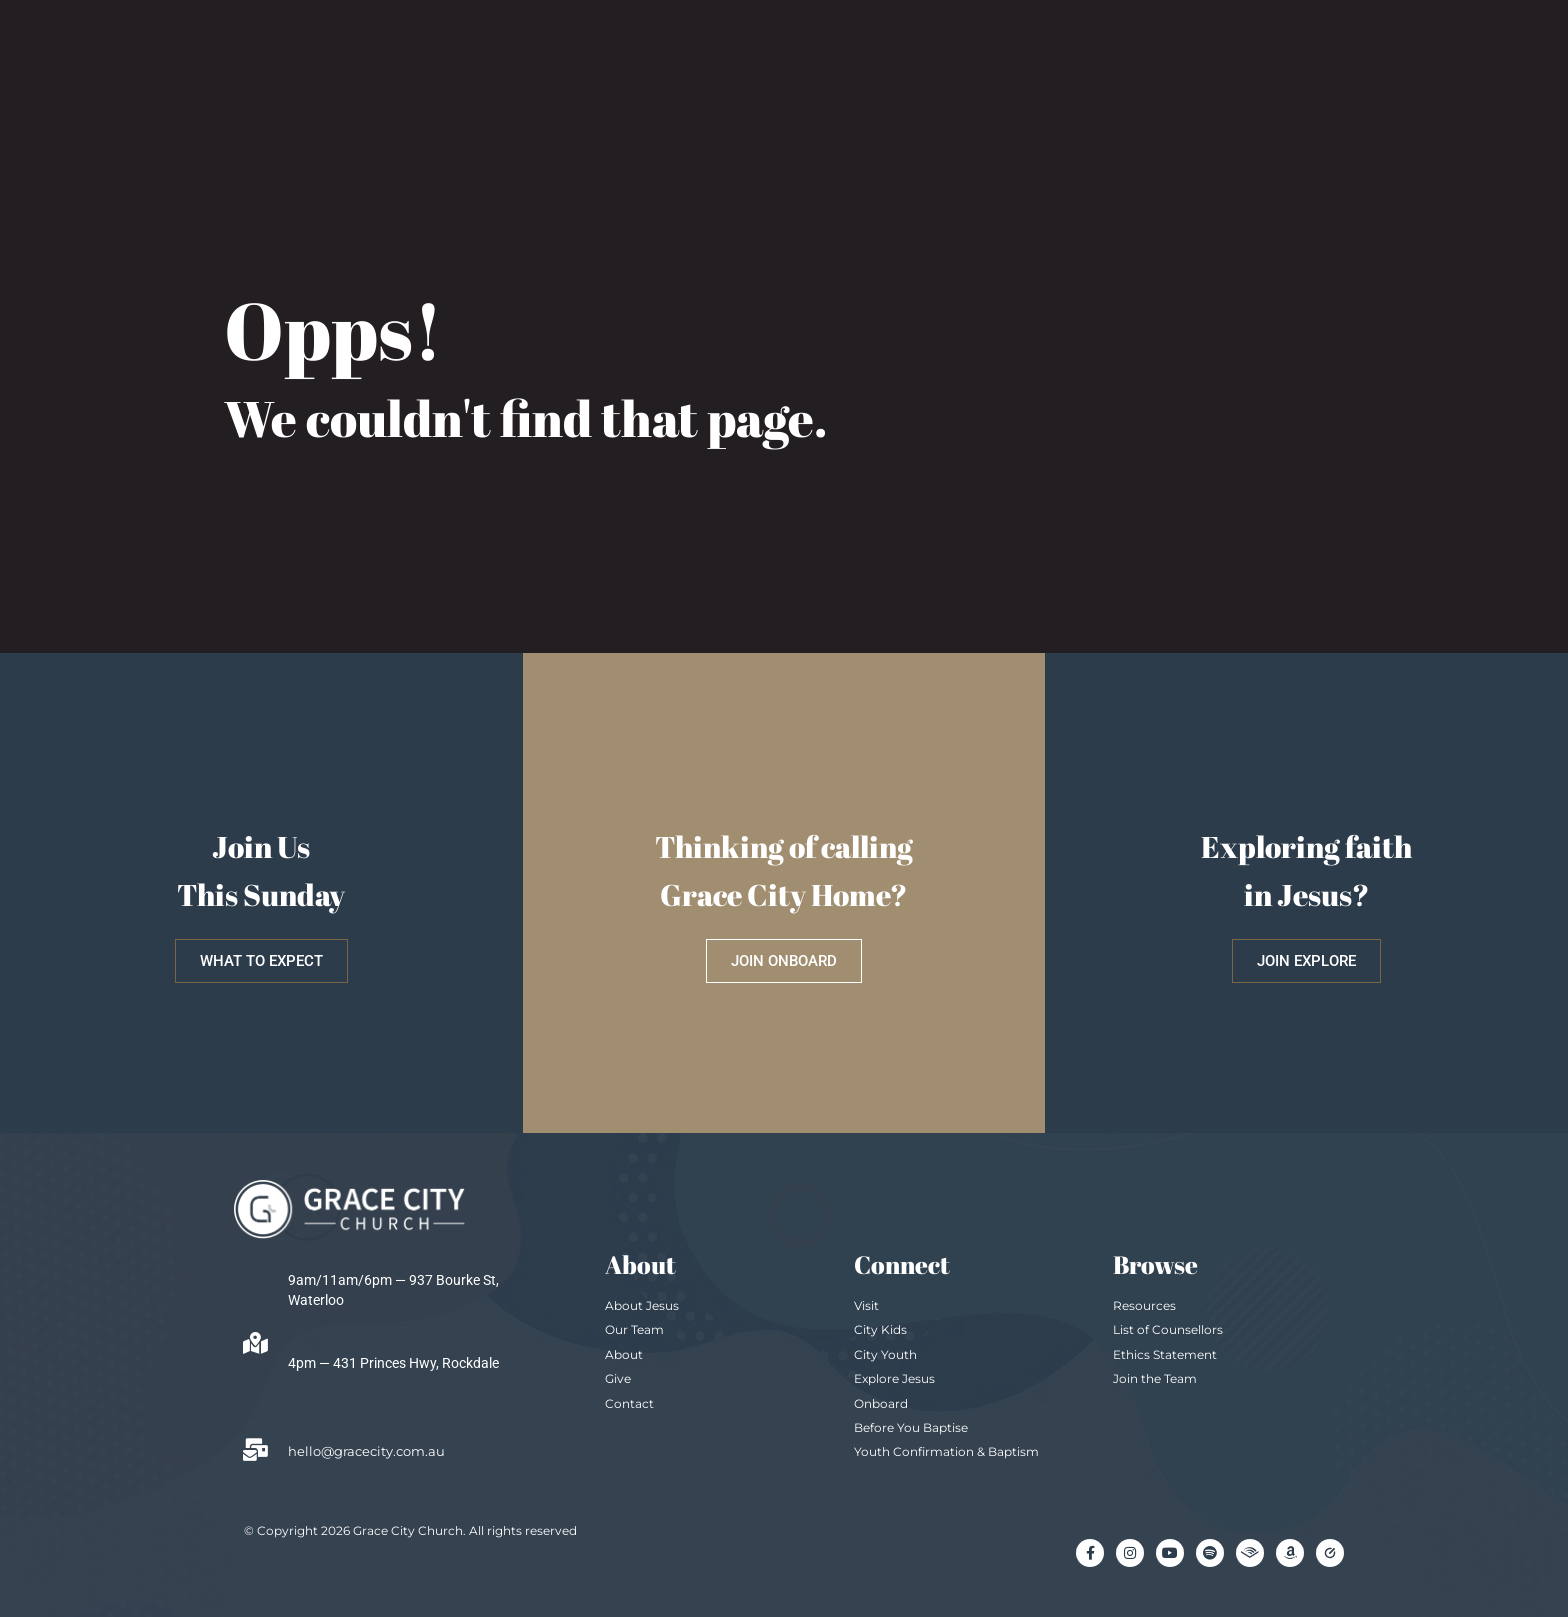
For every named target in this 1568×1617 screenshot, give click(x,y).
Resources (1144, 1305)
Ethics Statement (1165, 1354)
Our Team (634, 1329)
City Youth (885, 1354)
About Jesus (642, 1305)
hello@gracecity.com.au (366, 1451)
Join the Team (1155, 1378)
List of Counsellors (1168, 1329)
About (624, 1354)
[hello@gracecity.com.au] (255, 1450)
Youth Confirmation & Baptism (946, 1451)
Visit (866, 1305)
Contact (629, 1403)
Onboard (881, 1403)
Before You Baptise (911, 1427)
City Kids (880, 1329)
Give (618, 1378)
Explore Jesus (894, 1378)
